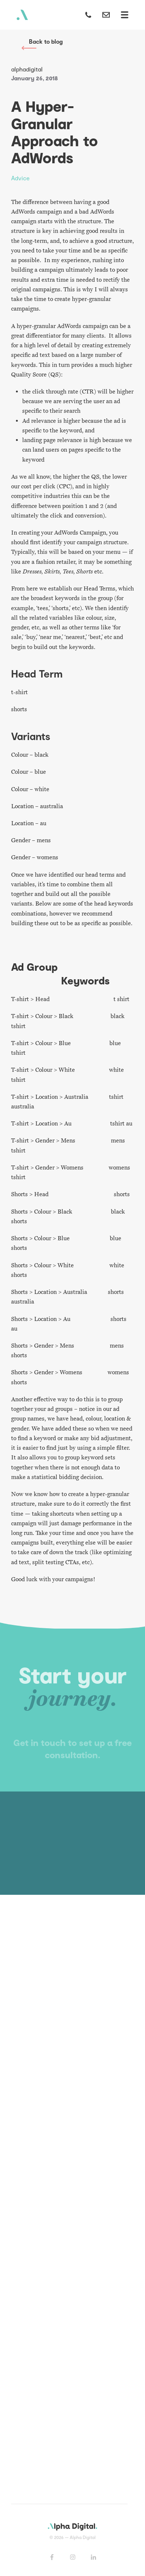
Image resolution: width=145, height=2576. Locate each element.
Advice (20, 177)
